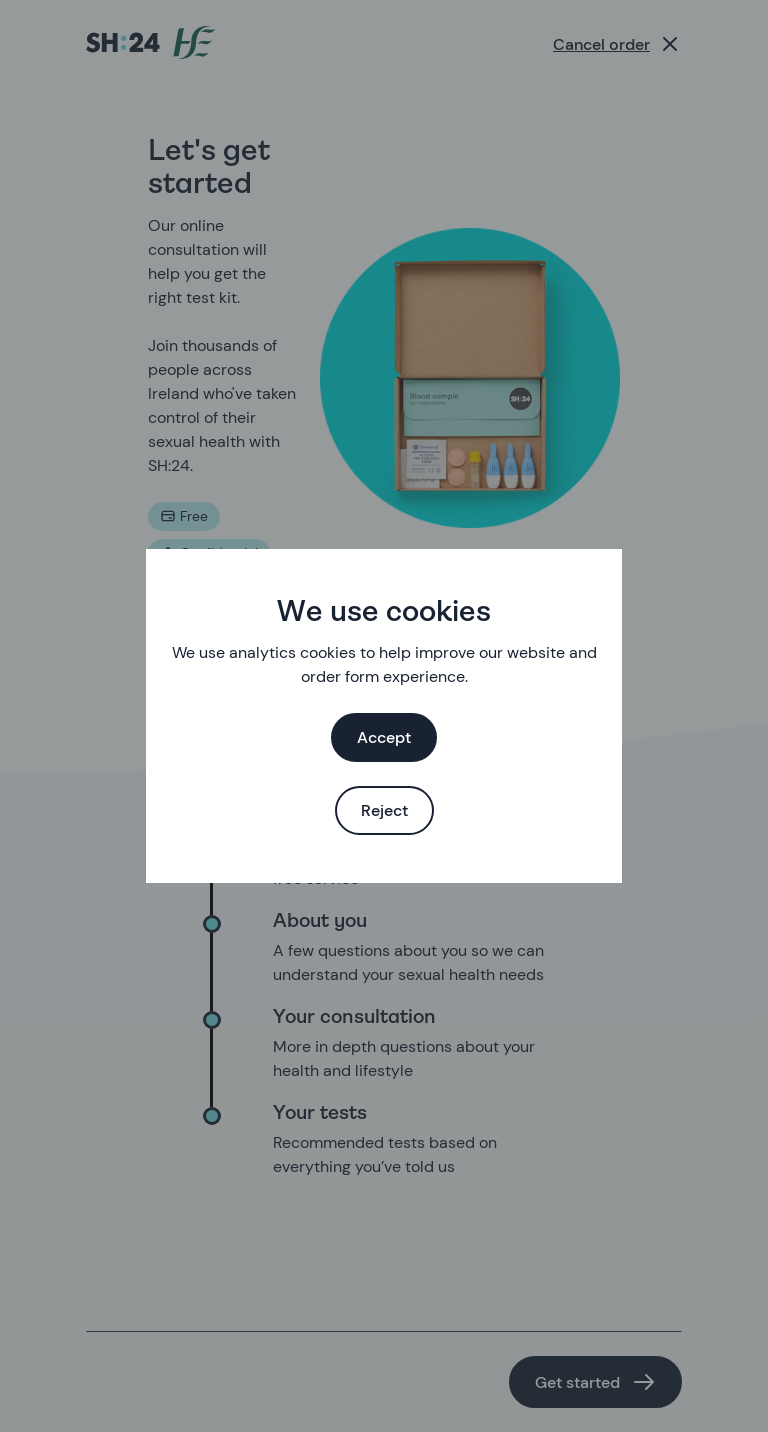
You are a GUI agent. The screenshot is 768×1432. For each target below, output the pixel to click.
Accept (384, 737)
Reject (384, 810)
